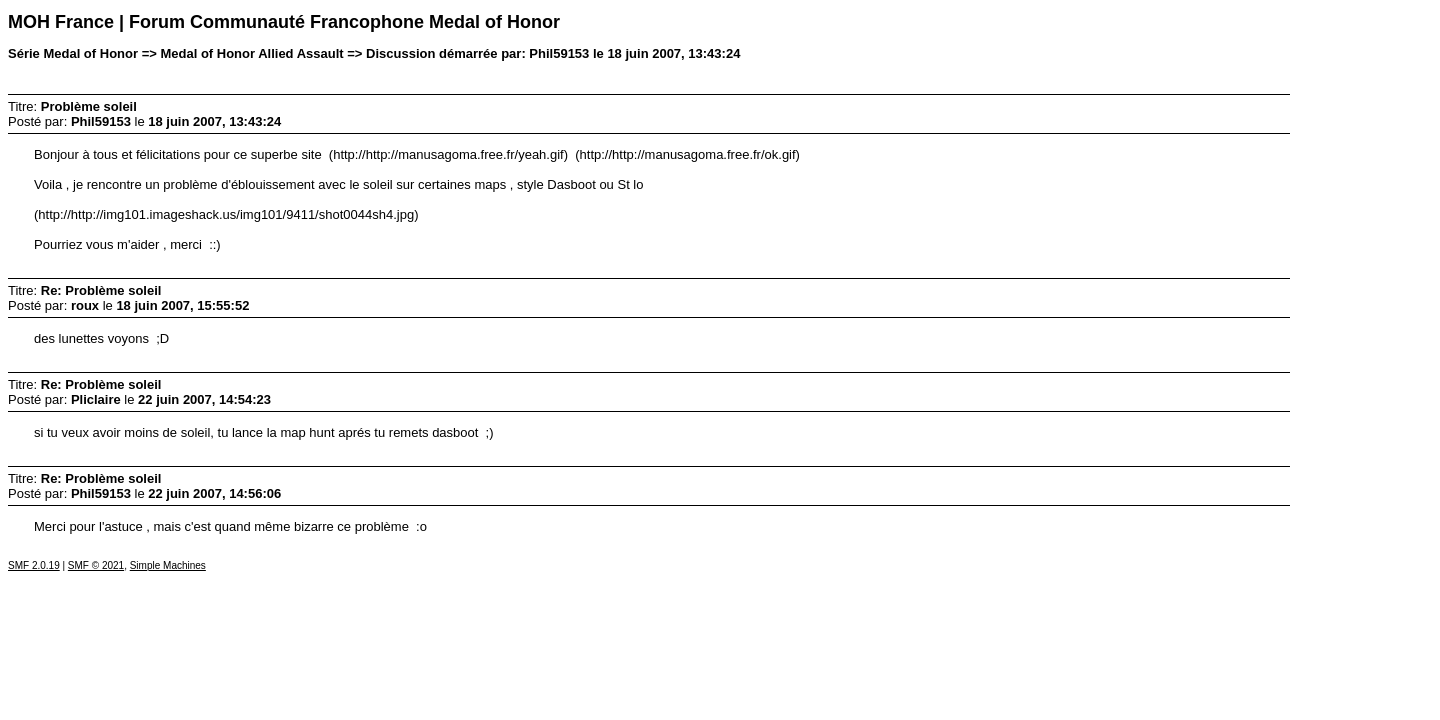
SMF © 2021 (96, 565)
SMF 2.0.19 (34, 565)
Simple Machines (168, 565)
